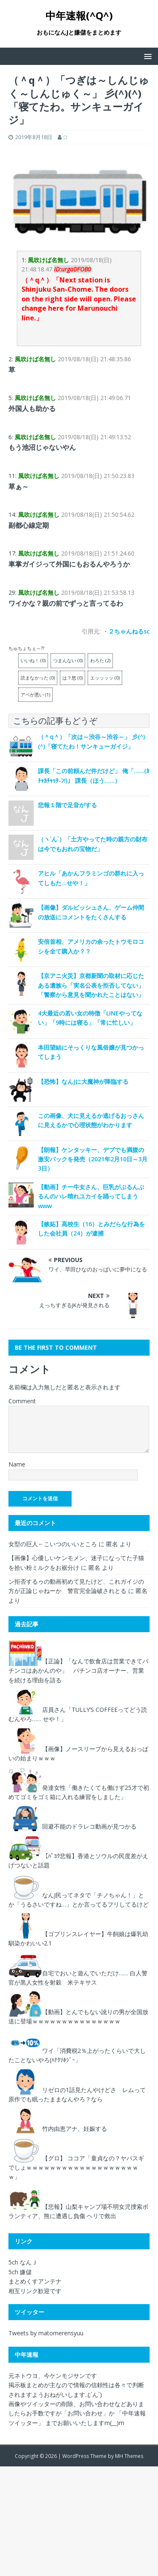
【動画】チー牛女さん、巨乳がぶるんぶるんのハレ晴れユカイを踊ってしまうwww (91, 1196)
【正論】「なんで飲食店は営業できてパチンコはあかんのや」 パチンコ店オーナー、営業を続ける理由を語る (78, 1670)
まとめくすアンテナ (35, 2281)
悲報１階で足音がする (67, 805)
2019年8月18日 (33, 137)
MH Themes (129, 2456)
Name (16, 1464)
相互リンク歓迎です (35, 2291)
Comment (22, 1401)
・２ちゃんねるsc (126, 631)
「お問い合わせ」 (85, 2413)
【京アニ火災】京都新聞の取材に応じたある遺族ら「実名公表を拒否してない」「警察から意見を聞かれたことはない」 (91, 985)
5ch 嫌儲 (20, 2272)
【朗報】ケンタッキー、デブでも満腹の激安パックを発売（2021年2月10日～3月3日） (92, 1159)
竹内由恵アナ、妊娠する (74, 2129)
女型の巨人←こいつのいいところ (52, 1544)
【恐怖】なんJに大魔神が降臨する (83, 1081)
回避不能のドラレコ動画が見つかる (89, 1826)
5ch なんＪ (22, 2262)
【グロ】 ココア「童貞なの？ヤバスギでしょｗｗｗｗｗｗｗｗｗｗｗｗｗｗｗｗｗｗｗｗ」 (76, 2167)
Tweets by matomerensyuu (45, 2333)
